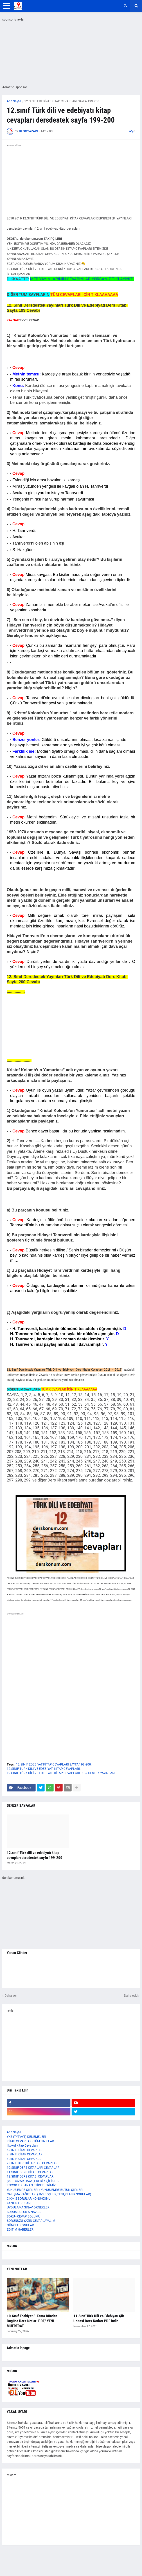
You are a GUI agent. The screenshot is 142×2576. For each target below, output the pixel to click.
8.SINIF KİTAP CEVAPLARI (25, 2158)
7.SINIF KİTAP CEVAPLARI (25, 2154)
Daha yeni (11, 1995)
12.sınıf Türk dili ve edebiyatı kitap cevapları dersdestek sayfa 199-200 (34, 1854)
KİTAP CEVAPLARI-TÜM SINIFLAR (30, 2140)
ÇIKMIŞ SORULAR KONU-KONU (28, 2198)
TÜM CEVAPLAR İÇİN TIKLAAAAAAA (66, 1389)
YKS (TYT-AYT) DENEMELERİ (26, 2136)
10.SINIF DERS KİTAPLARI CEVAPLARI (33, 2167)
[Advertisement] (71, 1025)
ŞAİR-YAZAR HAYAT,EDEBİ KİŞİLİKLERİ (33, 2180)
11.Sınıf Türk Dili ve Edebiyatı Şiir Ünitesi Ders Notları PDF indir (98, 2318)
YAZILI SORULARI (19, 2202)
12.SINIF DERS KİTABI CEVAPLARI (30, 2176)
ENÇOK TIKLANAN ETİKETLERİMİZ (31, 2185)
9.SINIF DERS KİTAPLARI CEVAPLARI (33, 2162)
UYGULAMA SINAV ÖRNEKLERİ (28, 2207)
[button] (7, 6)
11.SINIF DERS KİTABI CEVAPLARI (30, 2171)
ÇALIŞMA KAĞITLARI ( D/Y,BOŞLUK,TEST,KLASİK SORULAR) (49, 2193)
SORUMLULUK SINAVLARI (25, 2211)
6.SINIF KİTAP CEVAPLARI (25, 2149)
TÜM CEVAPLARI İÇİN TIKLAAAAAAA (84, 294)
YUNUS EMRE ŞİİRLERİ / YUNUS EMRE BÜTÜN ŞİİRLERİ (45, 2189)
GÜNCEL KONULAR (20, 2224)
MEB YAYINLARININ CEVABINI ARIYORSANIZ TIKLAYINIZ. (82, 279)
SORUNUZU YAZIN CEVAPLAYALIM (31, 2220)
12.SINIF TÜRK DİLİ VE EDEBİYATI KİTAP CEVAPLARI (43, 1768)
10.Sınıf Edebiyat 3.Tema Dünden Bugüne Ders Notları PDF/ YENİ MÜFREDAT (32, 2320)
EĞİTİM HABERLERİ (20, 2229)
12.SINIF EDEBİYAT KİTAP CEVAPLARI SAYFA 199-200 (61, 101)
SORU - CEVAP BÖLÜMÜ (23, 2215)
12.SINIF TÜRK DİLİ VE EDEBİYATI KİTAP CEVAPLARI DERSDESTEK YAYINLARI (61, 1772)
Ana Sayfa (14, 101)
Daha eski (130, 1995)
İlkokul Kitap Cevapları (22, 2145)
